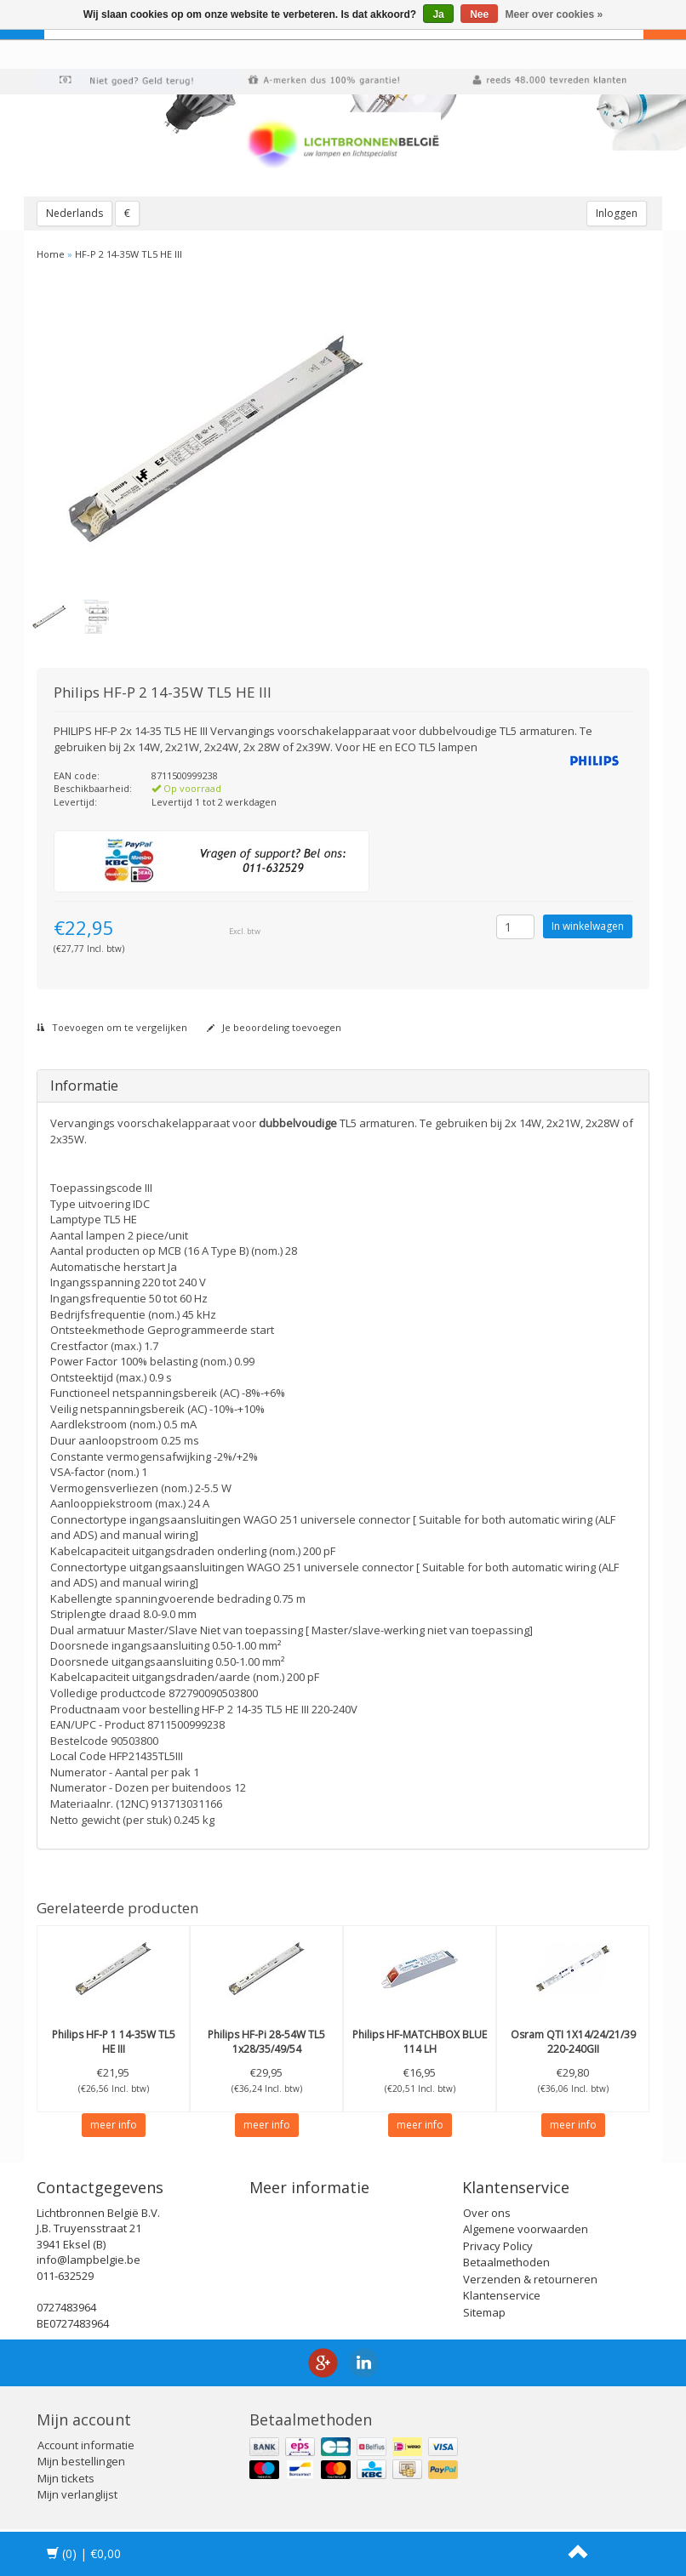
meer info (113, 2124)
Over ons (487, 2212)
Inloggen (616, 213)
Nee (479, 14)
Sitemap (484, 2312)
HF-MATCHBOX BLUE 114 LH (419, 2041)
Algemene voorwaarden (525, 2229)
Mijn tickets (65, 2478)
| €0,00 (84, 2553)
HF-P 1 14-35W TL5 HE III (113, 2041)
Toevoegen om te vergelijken (112, 1027)
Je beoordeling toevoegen (274, 1027)
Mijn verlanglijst (77, 2494)
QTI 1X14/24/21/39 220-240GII (573, 2041)
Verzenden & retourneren (530, 2279)
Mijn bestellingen (81, 2461)
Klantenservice (501, 2295)
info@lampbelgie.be (88, 2259)
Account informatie (85, 2445)
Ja (437, 14)
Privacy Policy (498, 2246)
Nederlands (74, 213)
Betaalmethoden (506, 2262)
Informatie (84, 1085)
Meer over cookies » (554, 14)
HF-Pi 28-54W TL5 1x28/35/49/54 (266, 2041)
